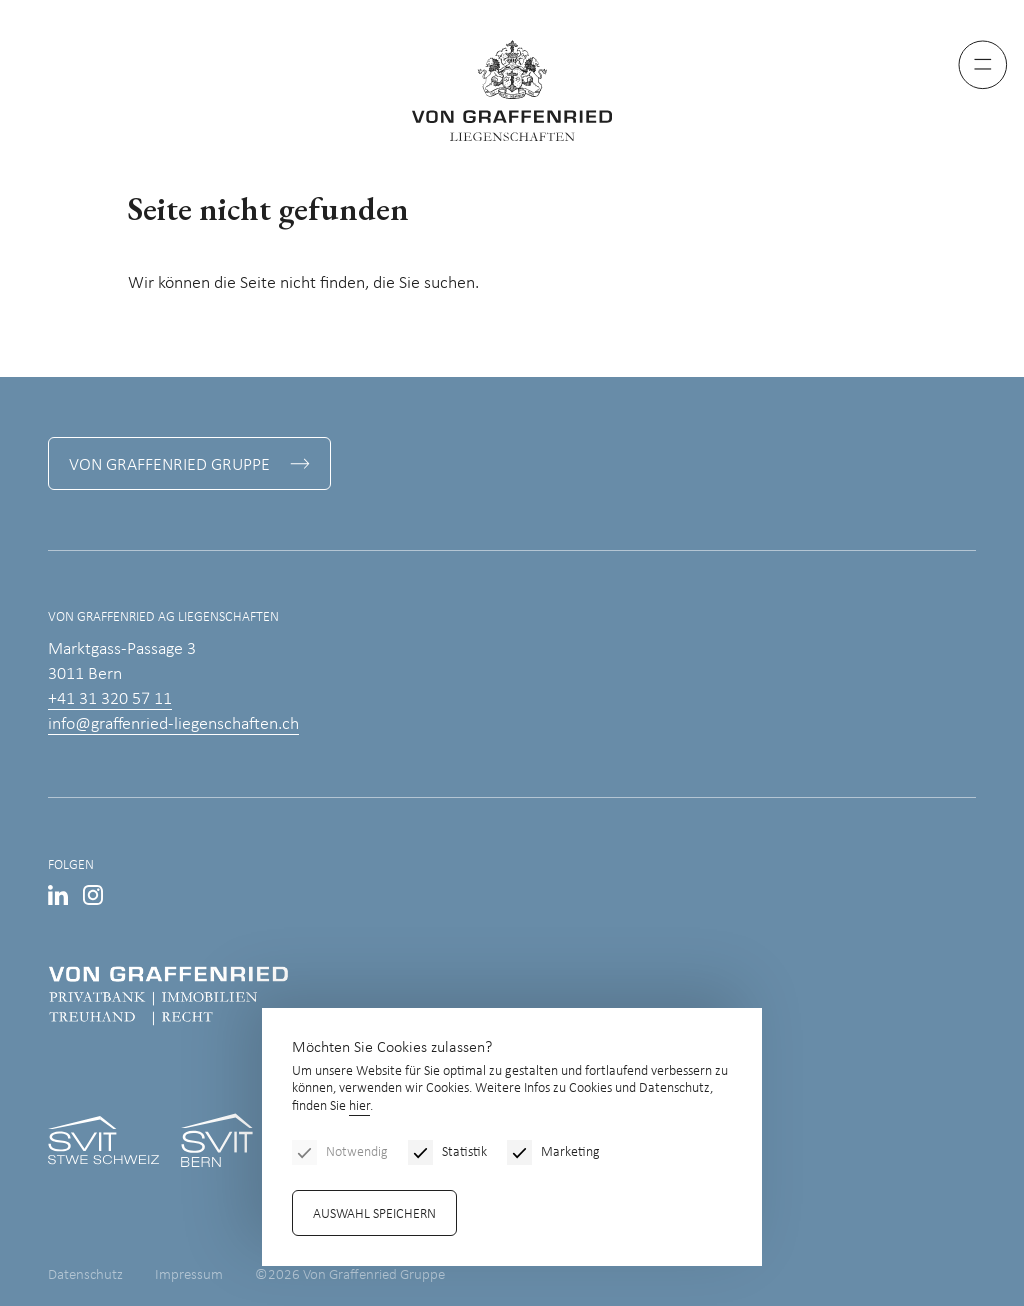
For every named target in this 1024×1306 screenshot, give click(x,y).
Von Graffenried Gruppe (169, 465)
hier (359, 1106)
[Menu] (983, 65)
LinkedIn (58, 895)
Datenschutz (85, 1275)
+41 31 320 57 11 (110, 699)
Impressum (189, 1275)
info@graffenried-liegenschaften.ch (173, 724)
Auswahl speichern (374, 1214)
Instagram (93, 895)
